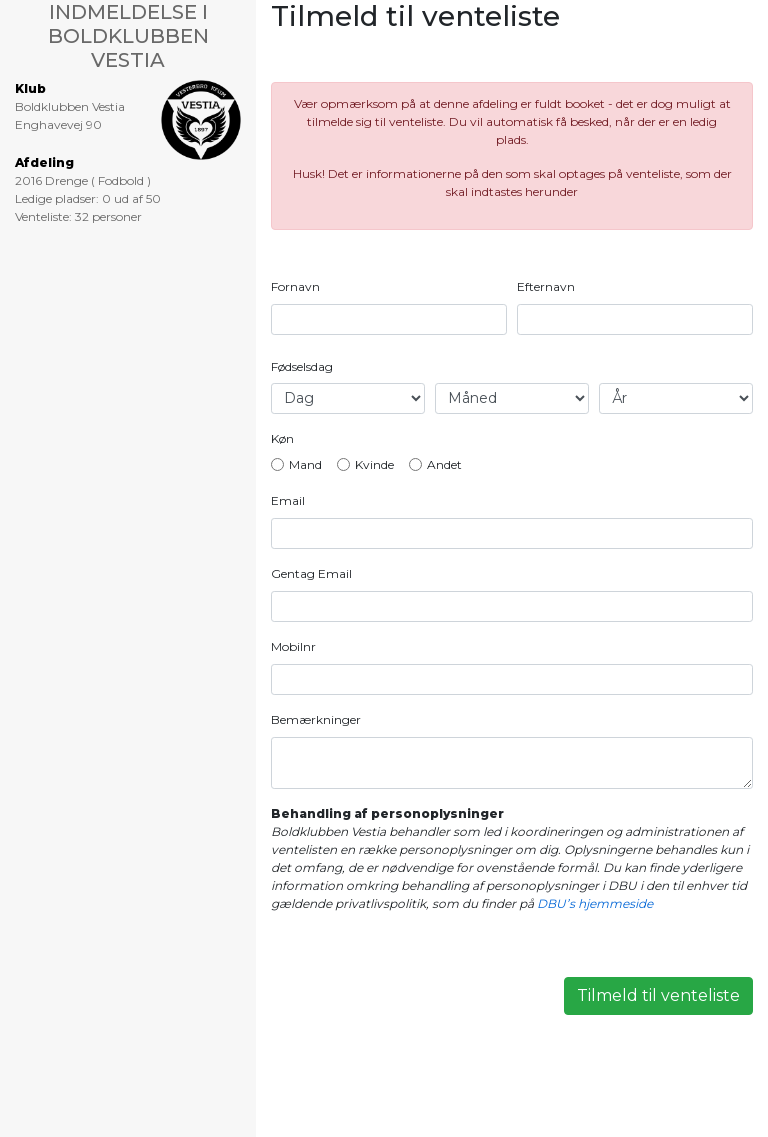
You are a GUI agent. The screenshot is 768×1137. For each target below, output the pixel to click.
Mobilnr (293, 646)
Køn (282, 438)
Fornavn (295, 286)
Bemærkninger (316, 719)
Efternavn (546, 286)
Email (288, 500)
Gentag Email (311, 573)
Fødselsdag (302, 366)
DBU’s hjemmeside (595, 903)
